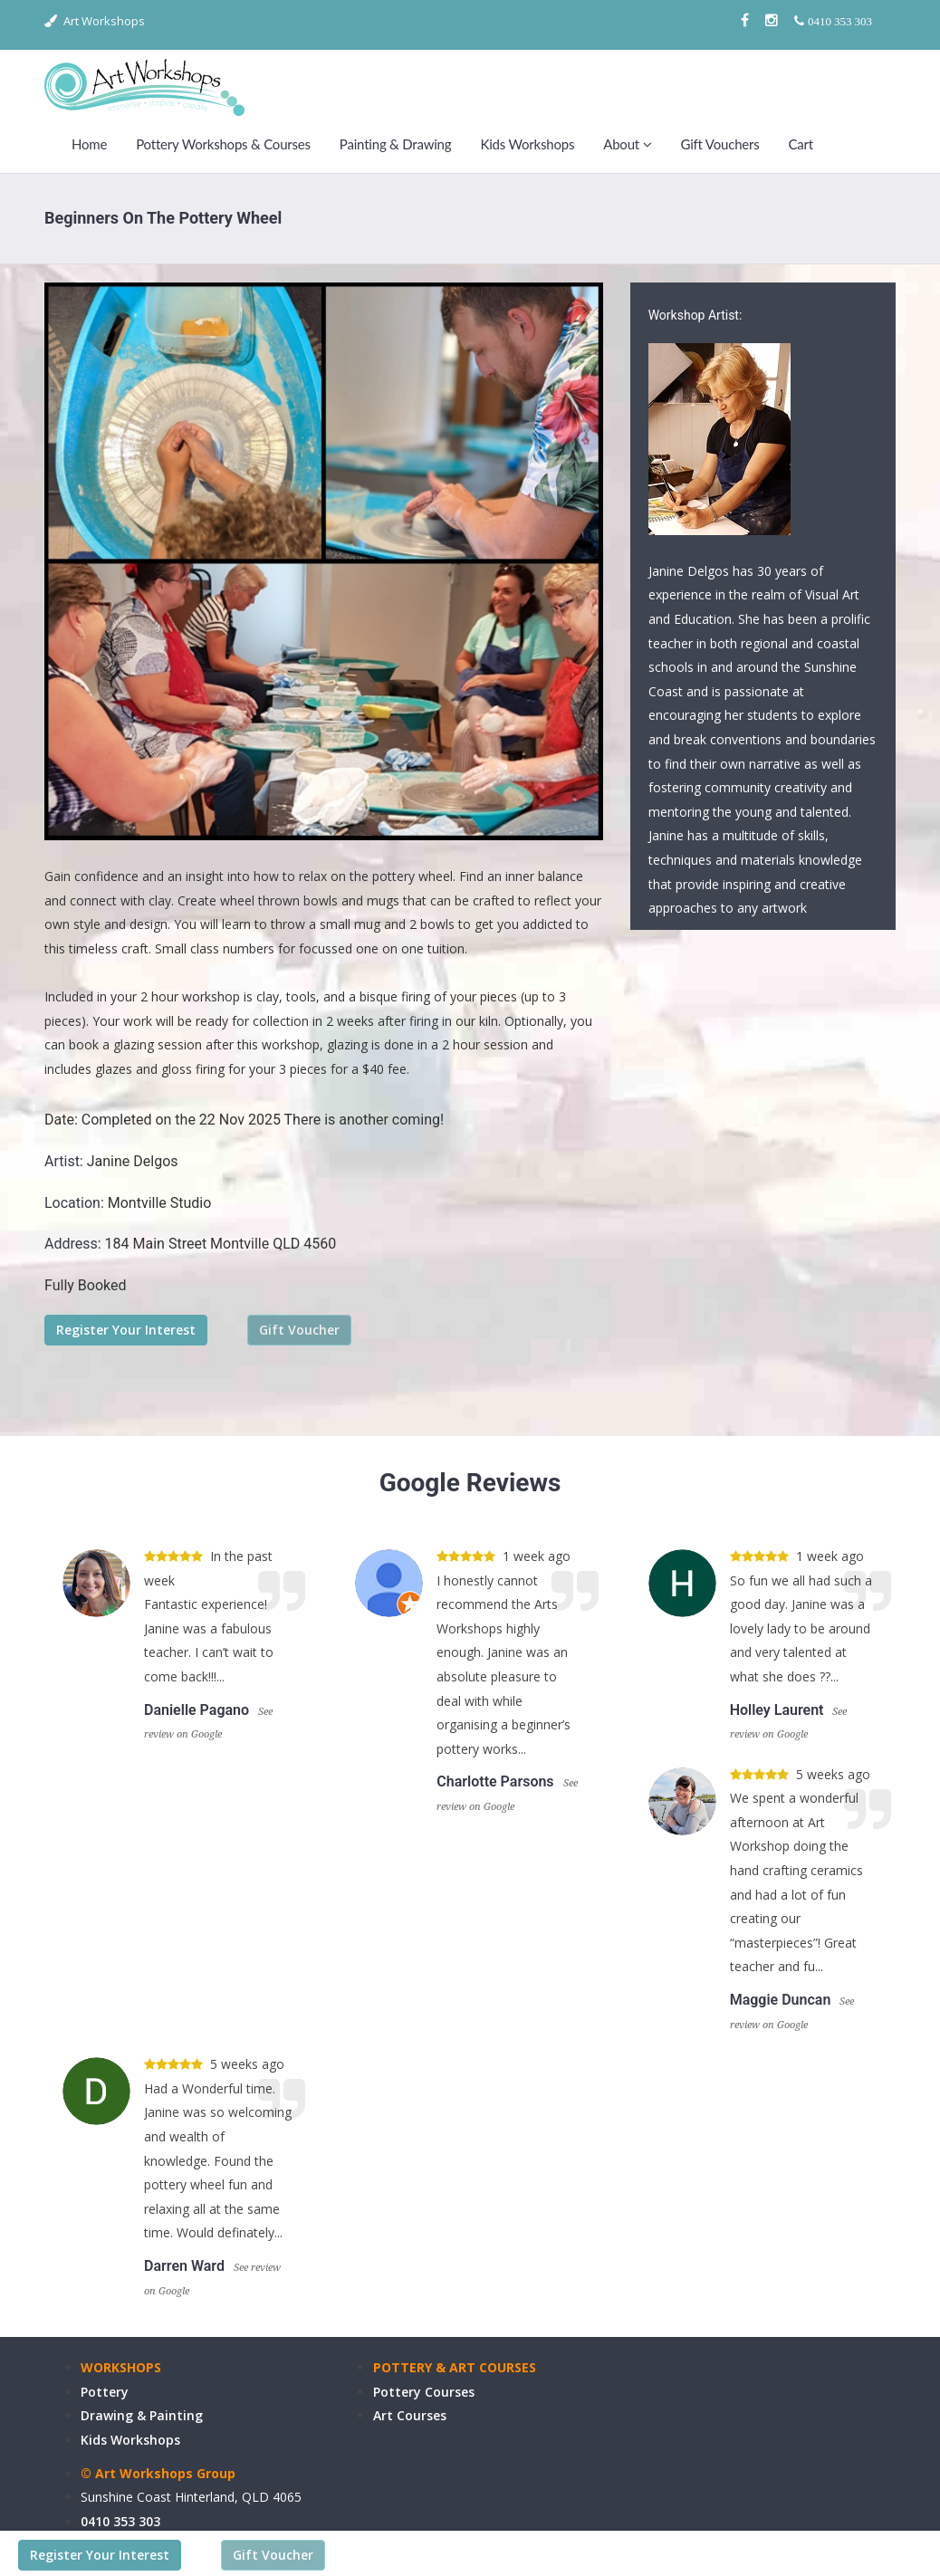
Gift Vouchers (719, 144)
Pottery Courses (424, 2391)
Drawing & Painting (142, 2415)
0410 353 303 (120, 2521)
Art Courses (409, 2415)
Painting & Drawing (396, 144)
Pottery (105, 2391)
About (627, 144)
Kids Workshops (527, 144)
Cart (801, 144)
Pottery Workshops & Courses (223, 144)
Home (89, 144)
